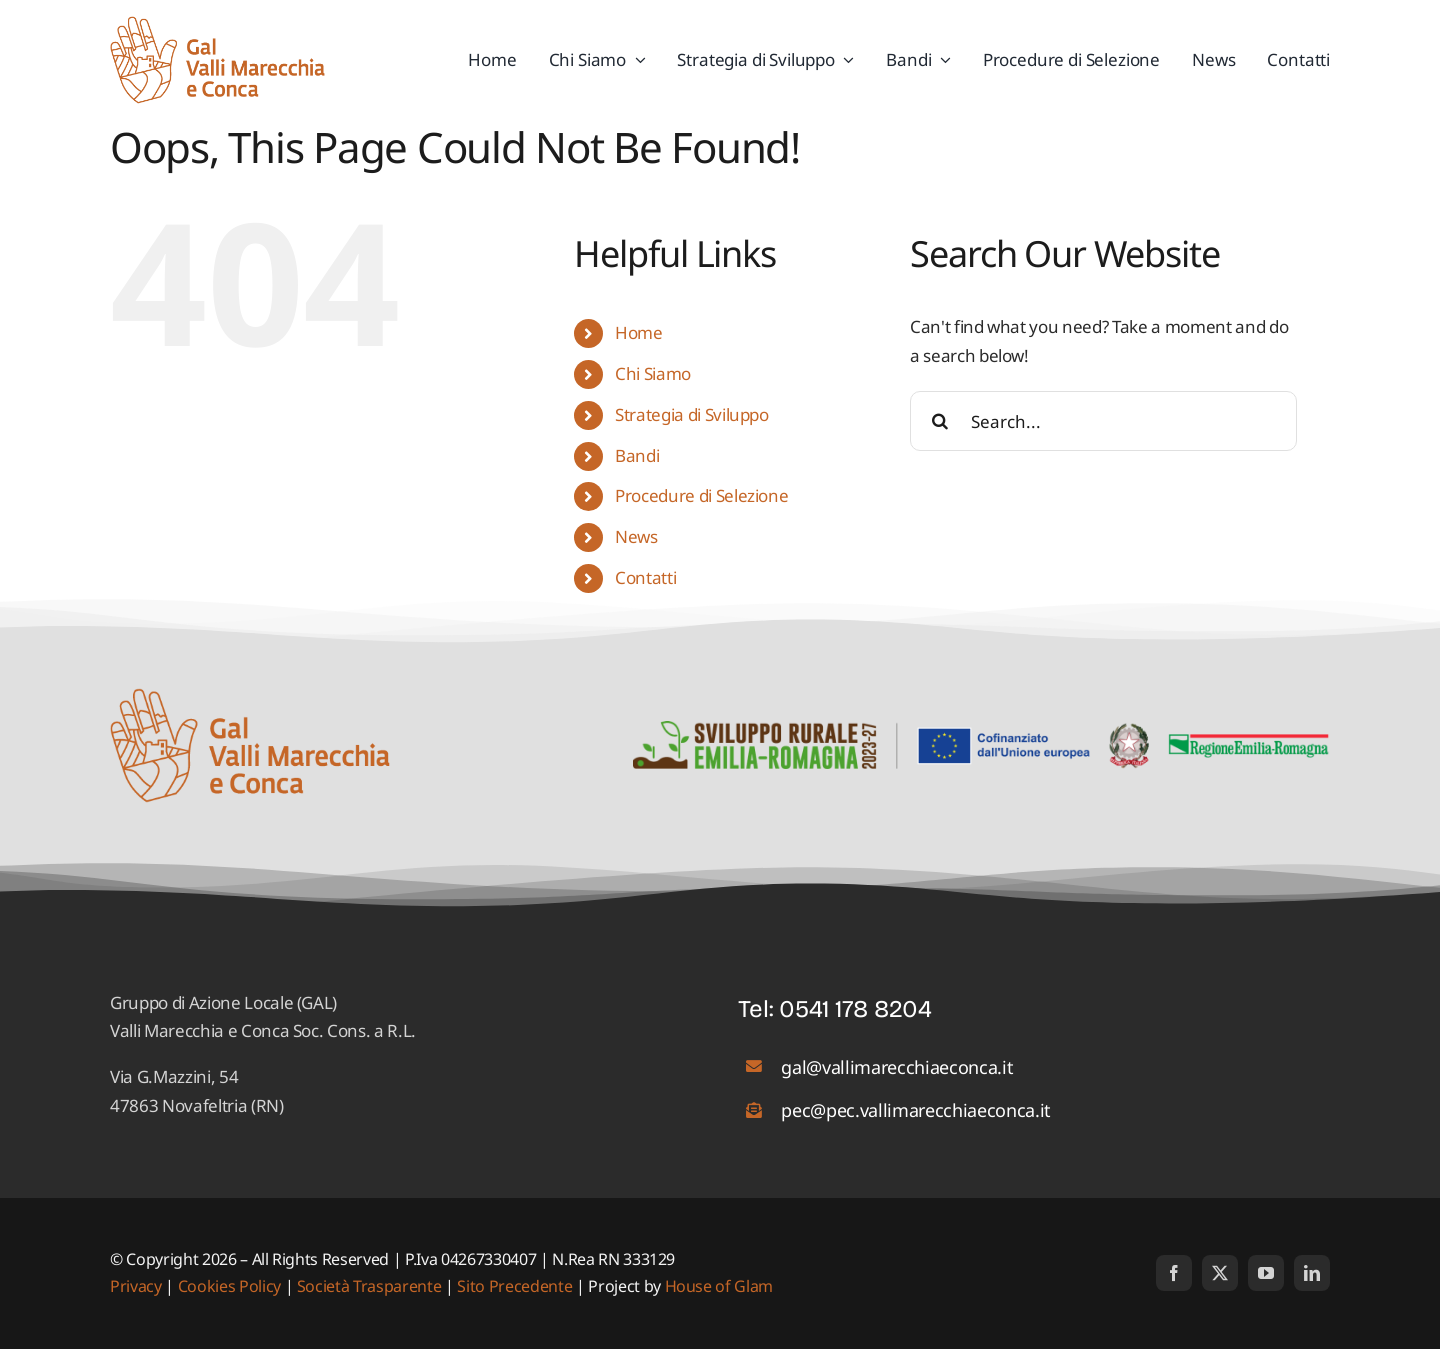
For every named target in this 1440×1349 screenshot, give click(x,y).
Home (639, 332)
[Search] (940, 421)
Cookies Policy (229, 1286)
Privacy (137, 1286)
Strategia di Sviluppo (692, 414)
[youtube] (1266, 1273)
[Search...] (1103, 421)
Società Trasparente (369, 1286)
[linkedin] (1312, 1273)
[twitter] (1220, 1273)
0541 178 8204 (855, 1009)
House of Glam (719, 1286)
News (636, 536)
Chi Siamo (653, 373)
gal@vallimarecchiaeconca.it (897, 1067)
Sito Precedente (514, 1286)
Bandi (637, 455)
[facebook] (1174, 1273)
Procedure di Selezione (702, 495)
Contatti (645, 577)
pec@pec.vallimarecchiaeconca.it (915, 1110)
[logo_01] (217, 24)
